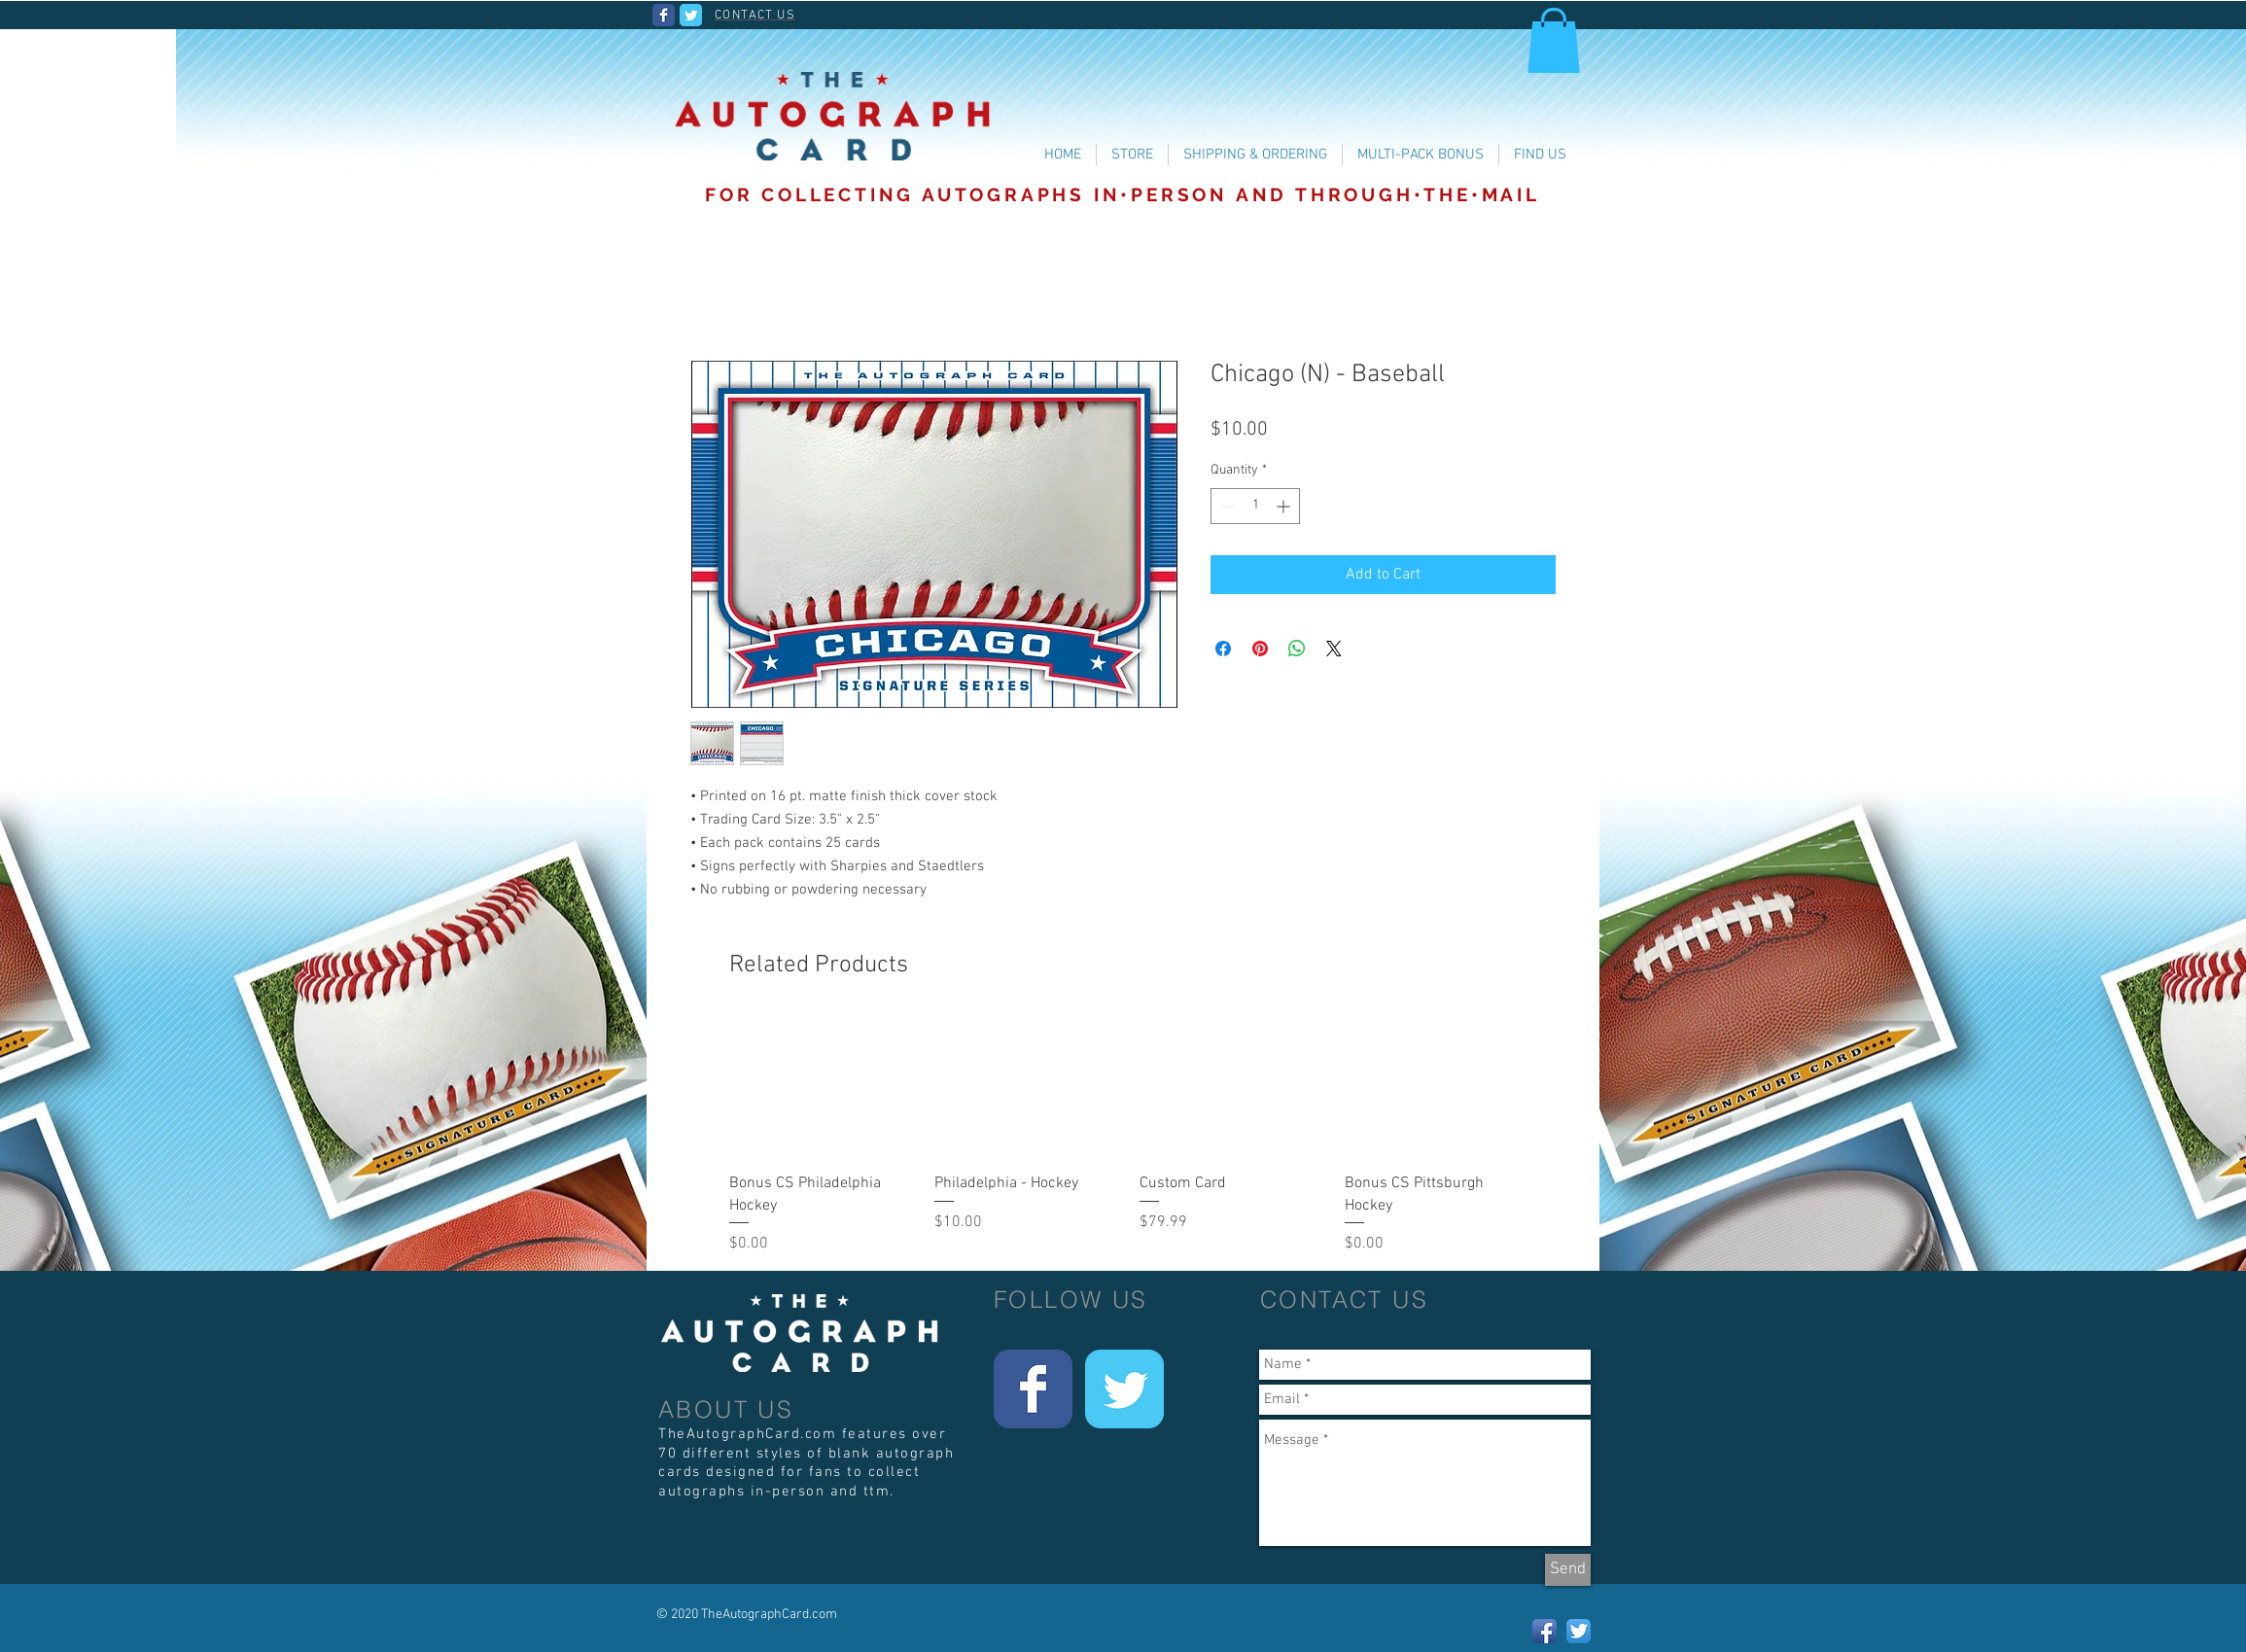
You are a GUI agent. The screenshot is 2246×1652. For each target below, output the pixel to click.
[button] (1554, 40)
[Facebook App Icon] (1544, 1631)
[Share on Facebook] (1223, 648)
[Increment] (1285, 506)
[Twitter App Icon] (1578, 1631)
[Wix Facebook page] (663, 15)
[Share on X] (1334, 648)
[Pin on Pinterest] (1260, 648)
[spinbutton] (1255, 506)
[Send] (1568, 1570)
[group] (1129, 1136)
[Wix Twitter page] (691, 15)
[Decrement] (1225, 506)
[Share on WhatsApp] (1297, 648)
